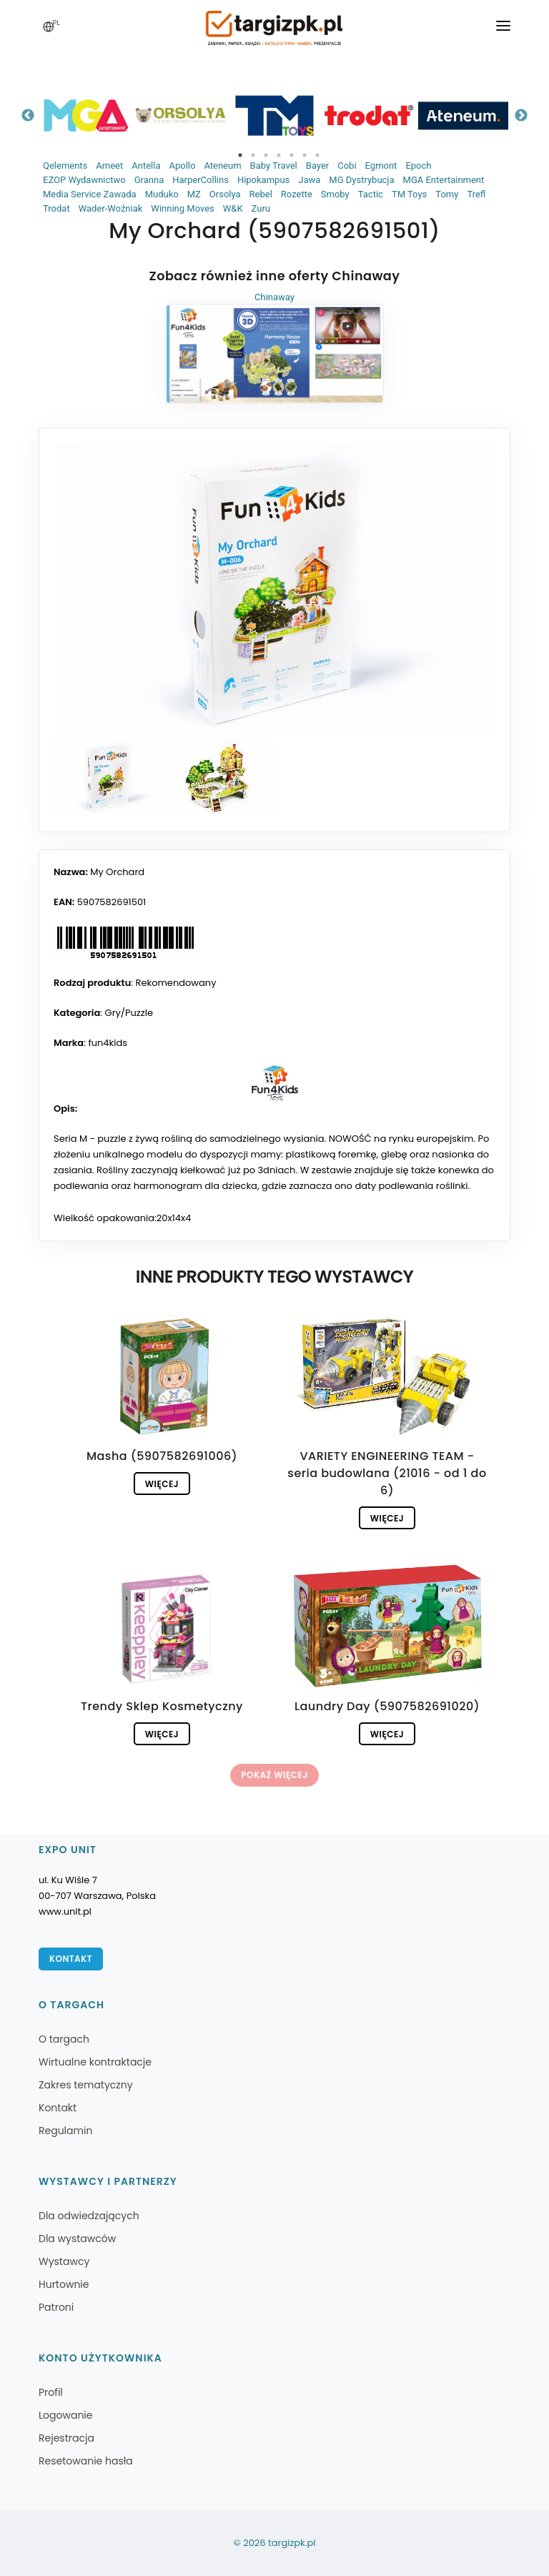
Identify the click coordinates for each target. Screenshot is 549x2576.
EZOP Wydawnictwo (84, 179)
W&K (233, 208)
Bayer (317, 165)
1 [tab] (240, 155)
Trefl (476, 194)
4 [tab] (279, 155)
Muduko (162, 194)
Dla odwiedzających (89, 2216)
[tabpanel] (86, 115)
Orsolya (225, 194)
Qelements (65, 165)
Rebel (260, 194)
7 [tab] (317, 155)
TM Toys (409, 194)
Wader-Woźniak (111, 208)
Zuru (261, 208)
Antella (146, 165)
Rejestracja (66, 2438)
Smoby (335, 194)
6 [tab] (304, 155)
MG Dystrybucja (361, 179)
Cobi (346, 165)
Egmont (381, 165)
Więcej (162, 1484)
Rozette (296, 194)
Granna (149, 179)
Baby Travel (273, 165)
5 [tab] (292, 155)
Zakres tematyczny (86, 2085)
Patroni (56, 2307)
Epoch (418, 165)
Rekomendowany (176, 983)
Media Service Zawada (90, 194)
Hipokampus (263, 179)
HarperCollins (200, 179)
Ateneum (222, 165)
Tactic (370, 194)
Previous (28, 116)
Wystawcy (64, 2261)
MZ (194, 194)
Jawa (309, 179)
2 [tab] (253, 155)
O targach (64, 2039)
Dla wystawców (77, 2238)
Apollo (182, 165)
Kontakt (70, 1959)
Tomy (446, 194)
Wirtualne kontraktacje (95, 2062)
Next (521, 116)
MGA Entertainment (444, 179)
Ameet (109, 165)
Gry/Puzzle (129, 1013)
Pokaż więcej (274, 1775)
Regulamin (65, 2130)
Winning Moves (182, 208)
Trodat (56, 208)
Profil (51, 2392)
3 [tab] (266, 155)
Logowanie (65, 2415)
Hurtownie (64, 2284)
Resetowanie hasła (86, 2461)
